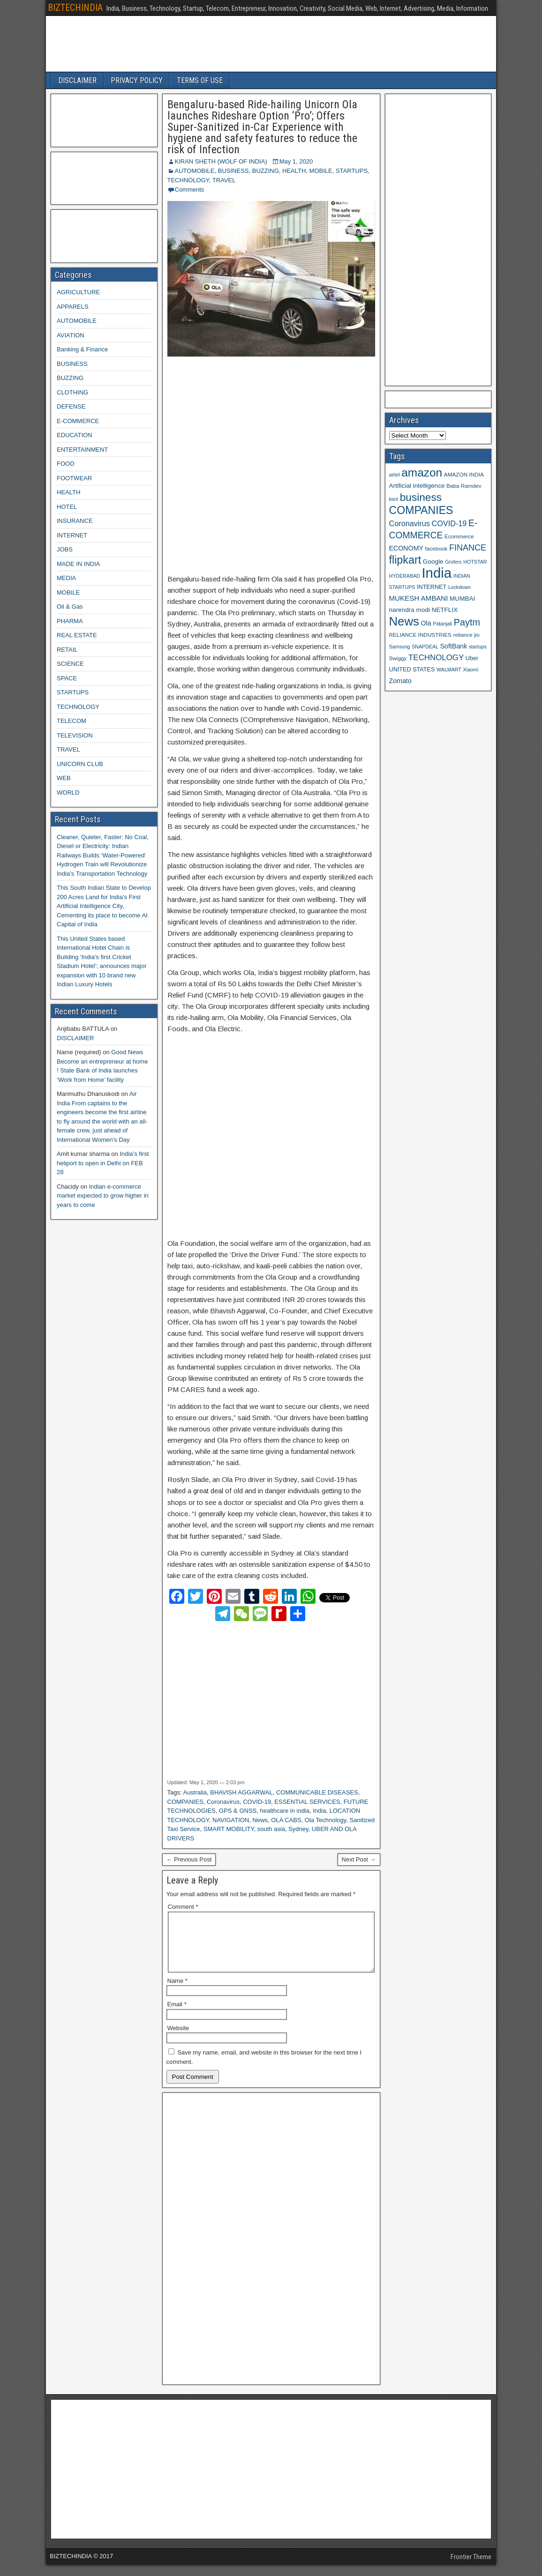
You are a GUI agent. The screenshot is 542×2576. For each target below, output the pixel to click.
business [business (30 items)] (421, 497)
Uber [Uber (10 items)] (472, 658)
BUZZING (265, 170)
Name (177, 1991)
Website (178, 2039)
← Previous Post (189, 1859)
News (260, 1820)
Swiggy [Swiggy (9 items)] (398, 658)
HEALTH (294, 170)
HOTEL (67, 506)
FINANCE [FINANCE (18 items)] (467, 547)
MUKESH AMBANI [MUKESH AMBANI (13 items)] (418, 598)
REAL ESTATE (77, 635)
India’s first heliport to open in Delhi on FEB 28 (103, 1163)
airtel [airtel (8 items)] (394, 474)
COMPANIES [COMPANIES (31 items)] (421, 510)
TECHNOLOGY (188, 180)
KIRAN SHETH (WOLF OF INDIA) (221, 161)
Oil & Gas (70, 606)
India (319, 1810)
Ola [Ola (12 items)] (426, 623)
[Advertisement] (271, 466)
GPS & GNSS (237, 1810)
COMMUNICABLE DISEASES (317, 1792)
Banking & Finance (82, 349)
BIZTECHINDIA (75, 7)
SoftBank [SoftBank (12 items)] (453, 646)
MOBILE (320, 170)
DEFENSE (71, 406)
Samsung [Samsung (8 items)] (399, 646)
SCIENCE (70, 663)
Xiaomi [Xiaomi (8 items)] (470, 669)
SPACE (67, 678)
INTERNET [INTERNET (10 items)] (431, 587)
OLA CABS (286, 1820)
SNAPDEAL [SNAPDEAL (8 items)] (425, 646)
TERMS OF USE (200, 80)
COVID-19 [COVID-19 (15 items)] (449, 523)
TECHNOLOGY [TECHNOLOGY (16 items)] (436, 657)
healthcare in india (284, 1810)
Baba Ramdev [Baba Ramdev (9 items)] (464, 486)
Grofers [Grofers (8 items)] (453, 562)
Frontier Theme (471, 2568)
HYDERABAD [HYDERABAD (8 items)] (404, 576)
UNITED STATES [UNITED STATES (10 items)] (412, 669)
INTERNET (72, 535)
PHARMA (70, 621)
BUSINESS (233, 170)
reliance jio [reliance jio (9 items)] (466, 635)
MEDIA (66, 577)
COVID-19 (257, 1801)
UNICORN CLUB (80, 763)
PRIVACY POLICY (137, 80)
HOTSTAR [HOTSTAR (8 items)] (475, 562)
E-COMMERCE (78, 420)
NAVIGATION (230, 1820)
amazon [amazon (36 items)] (421, 472)
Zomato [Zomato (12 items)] (400, 681)
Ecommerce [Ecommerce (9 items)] (459, 536)
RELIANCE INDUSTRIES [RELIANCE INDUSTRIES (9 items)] (420, 635)
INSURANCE (75, 520)
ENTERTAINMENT (82, 449)
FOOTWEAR (74, 478)
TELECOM (71, 720)
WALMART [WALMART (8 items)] (449, 669)
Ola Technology (325, 1820)
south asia (271, 1828)
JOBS (65, 549)
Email (177, 2015)
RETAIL (67, 649)
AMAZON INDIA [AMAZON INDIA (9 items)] (464, 474)
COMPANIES (185, 1801)
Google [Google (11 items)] (433, 561)
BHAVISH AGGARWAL (241, 1792)
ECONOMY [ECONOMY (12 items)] (406, 548)
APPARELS (73, 306)
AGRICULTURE (78, 292)
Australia (195, 1792)
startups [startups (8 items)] (478, 646)
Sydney (298, 1828)
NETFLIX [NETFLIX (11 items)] (444, 609)
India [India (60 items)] (437, 573)
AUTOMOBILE (195, 170)
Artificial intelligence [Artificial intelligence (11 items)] (417, 485)
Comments (189, 189)
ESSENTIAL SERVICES (307, 1801)
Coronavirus (223, 1801)
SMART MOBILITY (228, 1828)
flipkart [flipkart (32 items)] (405, 560)
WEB (64, 778)
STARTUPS (352, 170)
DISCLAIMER (77, 80)
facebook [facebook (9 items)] (436, 548)
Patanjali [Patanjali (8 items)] (442, 623)
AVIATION (70, 335)
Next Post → (359, 1859)
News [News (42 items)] (404, 621)
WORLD (68, 792)
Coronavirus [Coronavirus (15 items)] (409, 523)
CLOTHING (72, 392)
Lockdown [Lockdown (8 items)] (459, 587)
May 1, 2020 (296, 161)
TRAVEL (224, 180)
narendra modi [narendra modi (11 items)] (409, 609)
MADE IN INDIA (78, 563)
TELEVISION (75, 735)
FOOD (66, 463)
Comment (183, 1906)
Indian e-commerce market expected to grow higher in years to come (103, 1195)
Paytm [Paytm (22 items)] (467, 622)
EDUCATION (74, 435)
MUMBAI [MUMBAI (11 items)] (462, 598)
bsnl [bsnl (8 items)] (394, 499)
